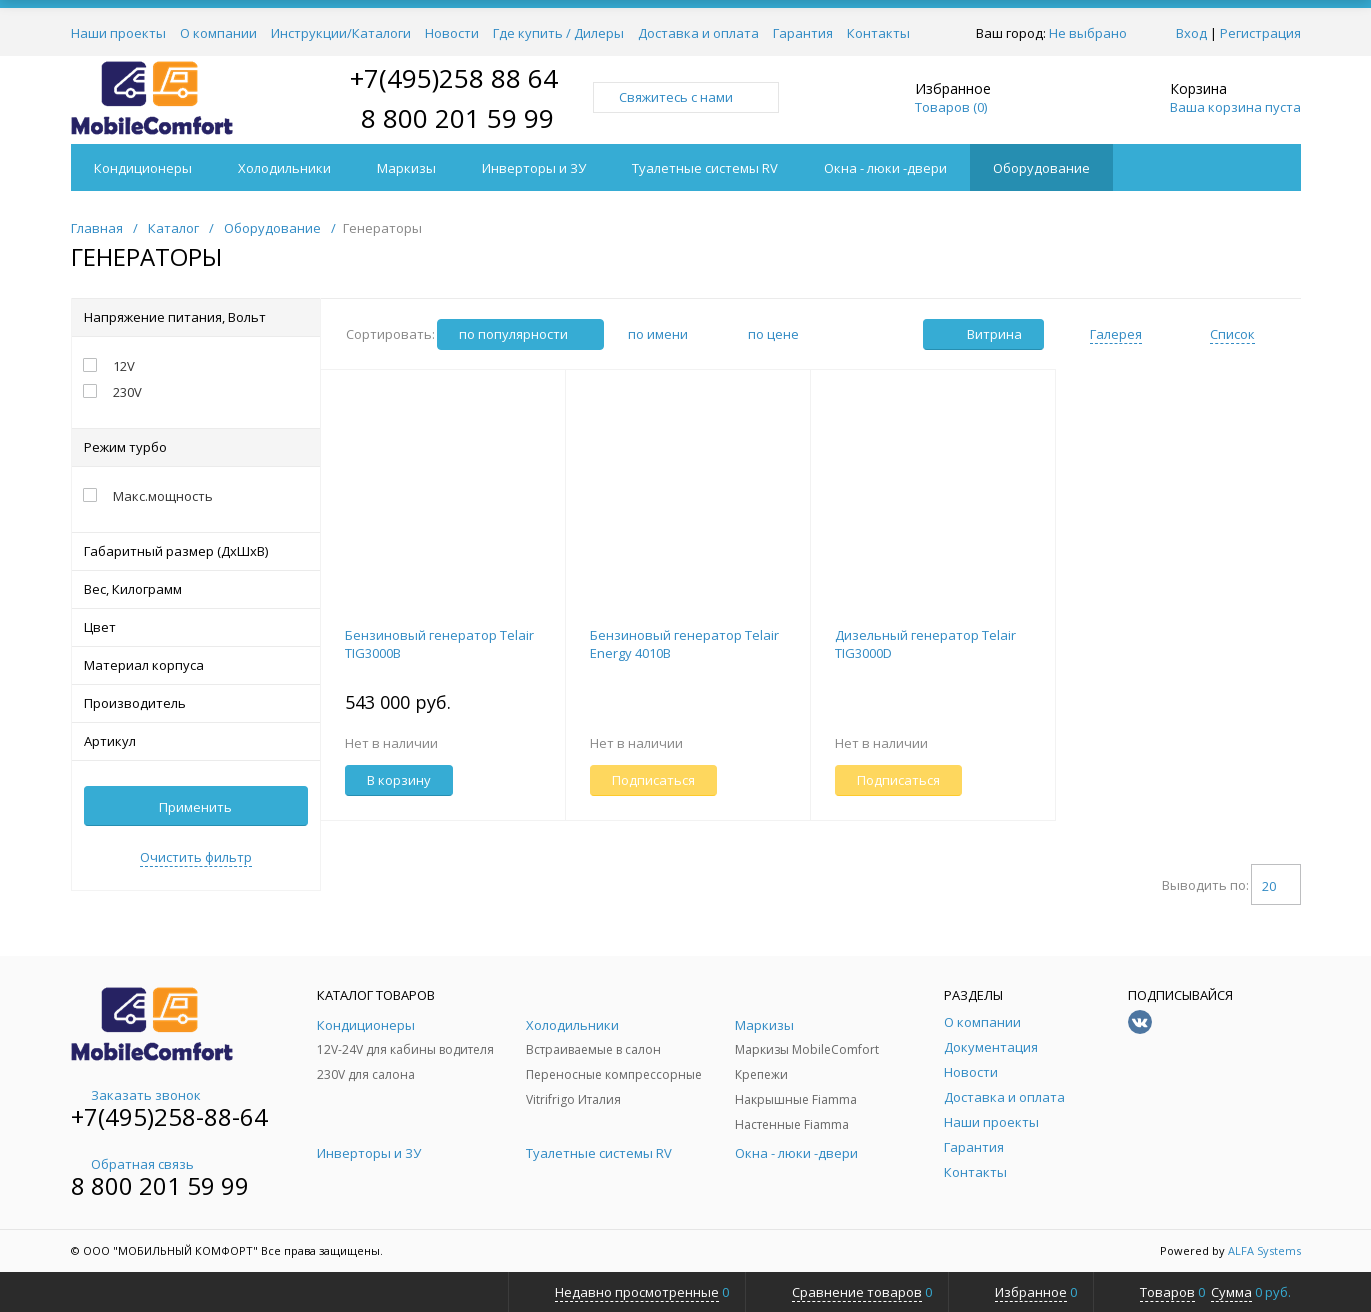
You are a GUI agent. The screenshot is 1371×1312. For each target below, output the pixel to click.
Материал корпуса (196, 665)
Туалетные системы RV (705, 168)
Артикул (196, 741)
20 (1276, 886)
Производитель (196, 703)
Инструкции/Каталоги (341, 33)
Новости (452, 33)
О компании (218, 33)
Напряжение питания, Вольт (196, 317)
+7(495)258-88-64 (169, 1116)
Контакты (878, 33)
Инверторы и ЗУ (534, 168)
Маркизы (406, 168)
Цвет (196, 627)
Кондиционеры (143, 168)
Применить (195, 807)
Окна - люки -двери (885, 168)
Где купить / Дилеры (558, 33)
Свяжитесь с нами (686, 97)
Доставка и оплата (698, 33)
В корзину (399, 780)
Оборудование (1041, 168)
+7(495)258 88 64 (454, 78)
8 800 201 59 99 (457, 118)
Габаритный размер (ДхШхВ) (196, 551)
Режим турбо (196, 447)
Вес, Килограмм (196, 589)
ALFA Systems (1264, 1250)
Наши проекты (118, 33)
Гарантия (803, 33)
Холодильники (284, 168)
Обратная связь (132, 1164)
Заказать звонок (136, 1095)
